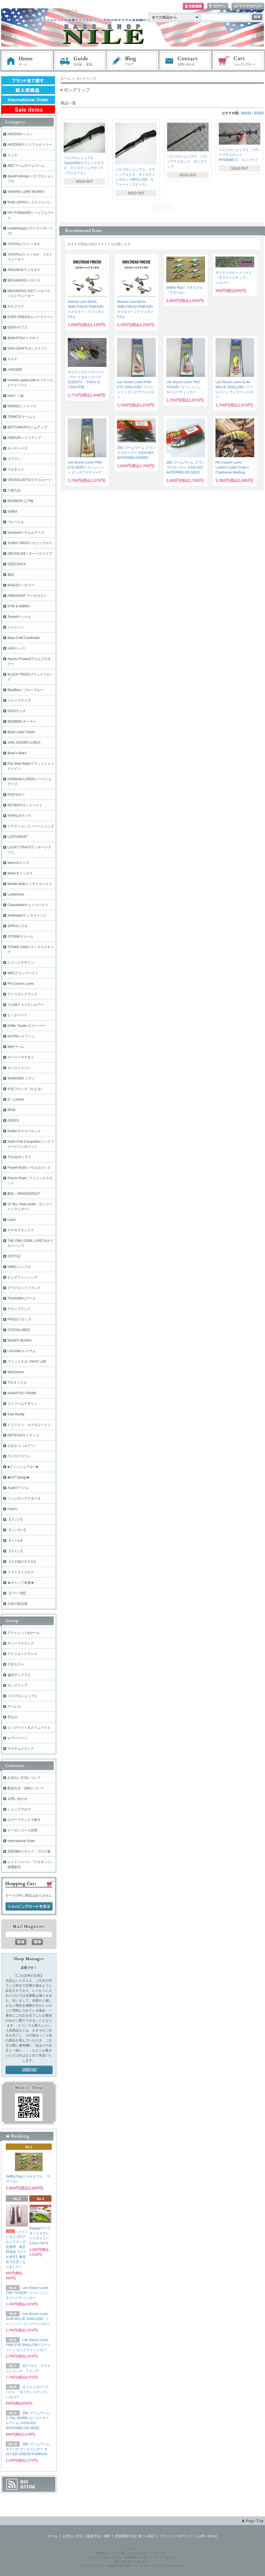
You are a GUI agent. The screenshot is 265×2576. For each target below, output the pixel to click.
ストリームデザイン (22, 1404)
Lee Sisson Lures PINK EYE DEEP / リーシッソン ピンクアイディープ (86, 467)
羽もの (12, 1717)
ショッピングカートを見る (29, 1906)
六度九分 (14, 490)
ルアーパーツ (17, 1738)
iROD (11, 1110)
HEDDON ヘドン (20, 134)
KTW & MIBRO (18, 606)
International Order (21, 1841)
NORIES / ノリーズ (21, 406)
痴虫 (10, 575)
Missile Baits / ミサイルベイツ (29, 884)
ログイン (217, 6)
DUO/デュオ (16, 711)
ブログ (133, 61)
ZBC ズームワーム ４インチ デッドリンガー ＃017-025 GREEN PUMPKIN (28, 2449)
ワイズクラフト (19, 1456)
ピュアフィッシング (22, 1277)
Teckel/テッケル (19, 617)
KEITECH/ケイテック (23, 1435)
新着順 (259, 113)
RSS (24, 2481)
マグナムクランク (20, 1749)
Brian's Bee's (17, 753)
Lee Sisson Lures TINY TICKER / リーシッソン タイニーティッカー (183, 387)
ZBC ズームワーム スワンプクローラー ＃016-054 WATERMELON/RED (136, 453)
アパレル (14, 1706)
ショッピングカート (239, 61)
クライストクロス (20, 1572)
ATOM (27, 2486)
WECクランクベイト (22, 973)
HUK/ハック (16, 648)
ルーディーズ (17, 448)
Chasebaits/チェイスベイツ (27, 905)
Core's (12, 1509)
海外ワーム (15, 1047)
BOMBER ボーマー (21, 721)
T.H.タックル (17, 1383)
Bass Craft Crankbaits (23, 638)
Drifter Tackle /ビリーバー (26, 1026)
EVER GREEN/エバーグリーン (30, 317)
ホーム (27, 61)
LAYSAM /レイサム (21, 1351)
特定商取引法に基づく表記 (135, 2536)
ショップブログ (19, 1809)
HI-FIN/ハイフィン (21, 1036)
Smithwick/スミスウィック (26, 915)
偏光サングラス (19, 1675)
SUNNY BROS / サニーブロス (29, 543)
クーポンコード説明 (22, 1830)
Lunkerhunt (15, 894)
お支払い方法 (72, 2536)
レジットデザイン (20, 963)
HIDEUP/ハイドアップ (24, 438)
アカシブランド (19, 1309)
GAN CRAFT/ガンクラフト (27, 349)
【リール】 (15, 1540)
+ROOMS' (15, 370)
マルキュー (15, 469)
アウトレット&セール (23, 1633)
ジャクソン (15, 627)
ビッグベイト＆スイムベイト (29, 1728)
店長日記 (29, 2070)
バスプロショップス (22, 1696)
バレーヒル (15, 522)
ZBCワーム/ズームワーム (26, 166)
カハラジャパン (19, 1068)
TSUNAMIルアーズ (21, 1298)
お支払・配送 (80, 61)
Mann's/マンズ (18, 863)
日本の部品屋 (17, 1604)
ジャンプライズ (19, 700)
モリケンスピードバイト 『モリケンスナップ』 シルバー (233, 278)
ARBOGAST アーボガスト (27, 596)
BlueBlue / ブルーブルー (25, 690)
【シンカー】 (17, 1530)
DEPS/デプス (17, 327)
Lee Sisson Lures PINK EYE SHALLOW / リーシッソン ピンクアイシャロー (28, 2345)
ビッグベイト (17, 1015)
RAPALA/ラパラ (19, 816)
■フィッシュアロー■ (22, 1467)
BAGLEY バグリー (21, 585)
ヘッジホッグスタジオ (24, 1498)
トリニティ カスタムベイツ (29, 1425)
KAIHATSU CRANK (21, 1393)
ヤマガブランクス (20, 1230)
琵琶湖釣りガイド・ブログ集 (29, 1851)
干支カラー (15, 1664)
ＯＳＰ (12, 359)
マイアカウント (247, 6)
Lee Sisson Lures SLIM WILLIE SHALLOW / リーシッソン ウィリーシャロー (28, 2319)
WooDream (15, 1372)
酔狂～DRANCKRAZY (23, 1194)
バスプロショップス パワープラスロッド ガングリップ (187, 161)
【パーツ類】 (17, 1593)
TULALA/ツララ (19, 1157)
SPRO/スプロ (17, 926)
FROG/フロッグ (19, 1319)
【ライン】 (15, 1551)
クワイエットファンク (24, 1288)
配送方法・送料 (98, 2536)
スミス (12, 155)
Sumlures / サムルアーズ (25, 532)
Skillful (12, 511)
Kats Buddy (15, 1414)
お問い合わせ (186, 61)
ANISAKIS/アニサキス (23, 270)
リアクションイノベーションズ (30, 826)
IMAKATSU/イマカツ (22, 338)
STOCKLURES (18, 1330)
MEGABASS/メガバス (23, 280)
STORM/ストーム (20, 936)
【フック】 (15, 1519)
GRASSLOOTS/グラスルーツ (29, 480)
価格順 (246, 113)
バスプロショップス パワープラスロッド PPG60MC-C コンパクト (239, 155)
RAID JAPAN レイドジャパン (29, 202)
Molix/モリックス (20, 873)
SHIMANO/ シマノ (21, 1078)
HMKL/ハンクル (19, 1267)
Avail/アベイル (18, 1488)
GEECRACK (16, 564)
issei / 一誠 (15, 396)
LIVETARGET (17, 837)
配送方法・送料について (25, 1788)
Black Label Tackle (21, 732)
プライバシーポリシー (176, 2536)
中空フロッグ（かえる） (25, 1089)
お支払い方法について (24, 1778)
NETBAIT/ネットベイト (24, 805)
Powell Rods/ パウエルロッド (29, 1168)
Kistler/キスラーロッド (24, 1131)
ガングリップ (85, 79)
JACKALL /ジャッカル (23, 244)
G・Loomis (15, 1099)
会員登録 (193, 6)
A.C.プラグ (15, 306)
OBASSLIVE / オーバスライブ (29, 554)
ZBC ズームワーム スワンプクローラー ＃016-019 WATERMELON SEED (185, 467)
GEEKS (13, 1120)
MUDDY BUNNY (19, 1340)
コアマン (14, 459)
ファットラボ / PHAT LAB (26, 1362)
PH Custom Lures (20, 984)
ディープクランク (20, 1643)
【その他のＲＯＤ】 (22, 1562)
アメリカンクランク (22, 994)
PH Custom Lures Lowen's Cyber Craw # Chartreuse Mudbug (232, 467)
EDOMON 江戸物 (20, 501)
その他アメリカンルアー (25, 1005)
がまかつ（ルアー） (22, 1446)
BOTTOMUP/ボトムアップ (27, 427)
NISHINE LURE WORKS (25, 192)
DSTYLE (13, 1256)
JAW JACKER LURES (23, 743)
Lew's (11, 1220)
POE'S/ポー (16, 795)
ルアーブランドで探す (24, 1820)
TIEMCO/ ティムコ (21, 417)
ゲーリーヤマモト (20, 1057)
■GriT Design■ (18, 1477)
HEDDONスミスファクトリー (29, 145)
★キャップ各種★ (20, 1583)
